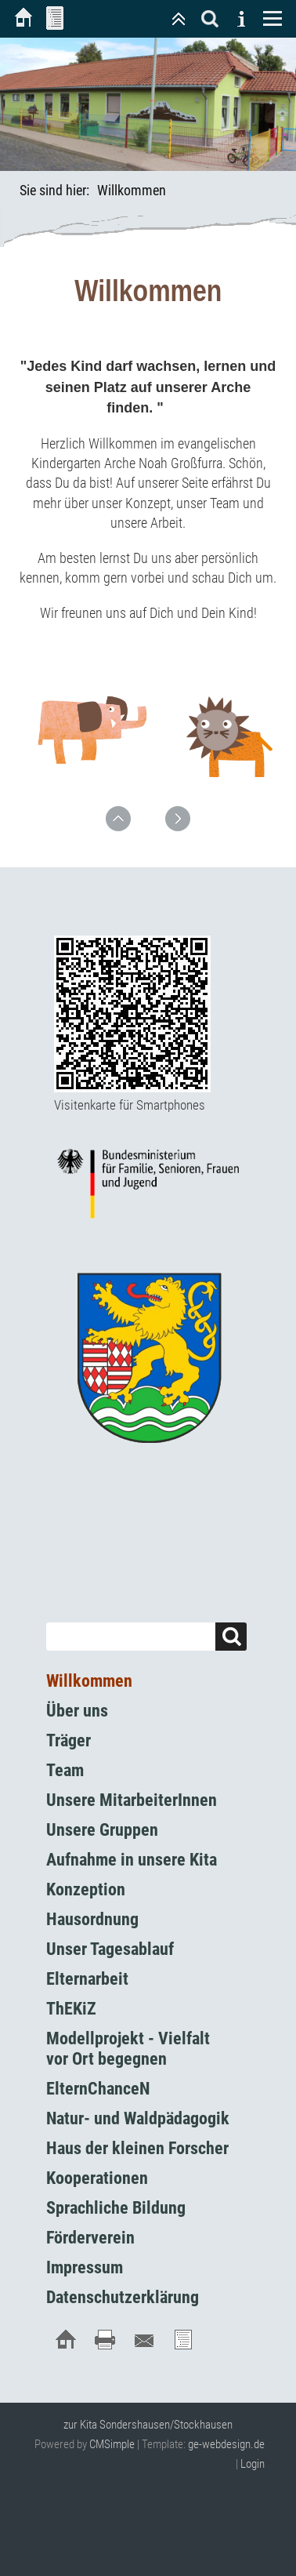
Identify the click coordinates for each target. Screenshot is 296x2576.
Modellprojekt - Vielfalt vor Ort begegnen (128, 2049)
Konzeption (85, 1889)
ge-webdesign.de (226, 2444)
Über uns (77, 1710)
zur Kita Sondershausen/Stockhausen (148, 2425)
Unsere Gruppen (102, 1830)
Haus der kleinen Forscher (137, 2148)
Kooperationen (97, 2178)
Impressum (84, 2267)
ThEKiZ (71, 2008)
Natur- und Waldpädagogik (137, 2118)
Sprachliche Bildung (116, 2208)
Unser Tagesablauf (110, 1949)
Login (252, 2464)
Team (65, 1770)
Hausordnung (92, 1919)
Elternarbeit (87, 1979)
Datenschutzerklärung (122, 2297)
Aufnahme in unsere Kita (131, 1859)
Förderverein (90, 2237)
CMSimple (112, 2444)
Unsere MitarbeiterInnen (131, 1800)
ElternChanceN (98, 2088)
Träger (68, 1740)
